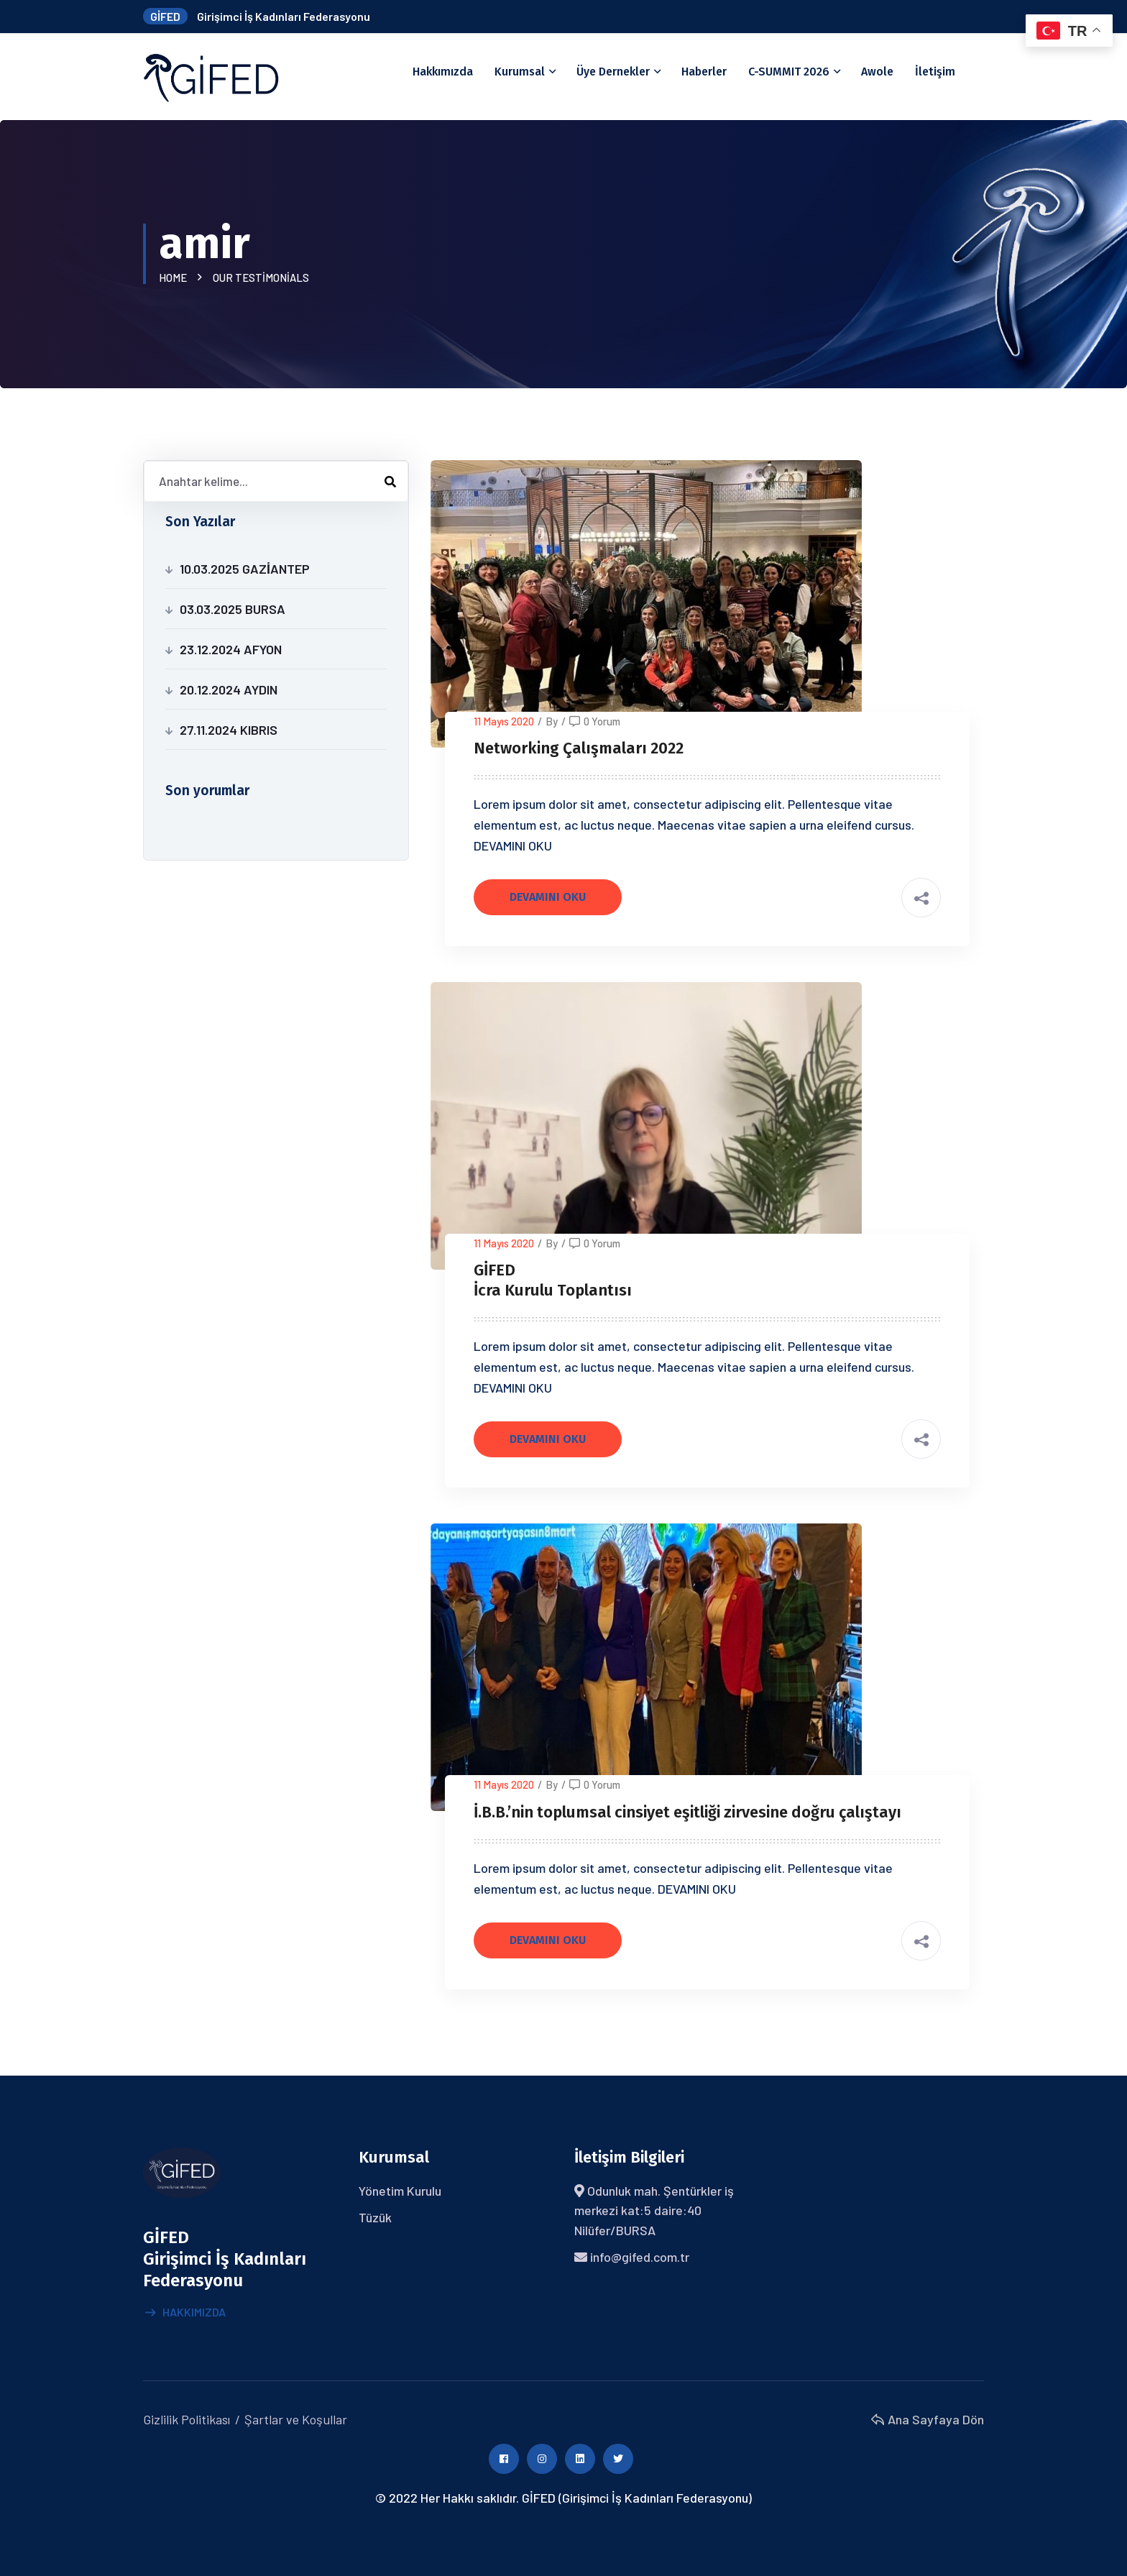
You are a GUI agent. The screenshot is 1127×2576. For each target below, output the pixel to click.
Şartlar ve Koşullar (295, 2419)
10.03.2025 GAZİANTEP (245, 569)
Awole (877, 71)
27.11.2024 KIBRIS (228, 730)
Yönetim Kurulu (400, 2191)
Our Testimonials (261, 277)
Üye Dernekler (613, 71)
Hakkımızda (443, 71)
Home (175, 277)
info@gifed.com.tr (639, 2257)
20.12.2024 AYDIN (228, 689)
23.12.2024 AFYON (231, 649)
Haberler (704, 71)
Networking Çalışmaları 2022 (579, 748)
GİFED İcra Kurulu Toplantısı (553, 1280)
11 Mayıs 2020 (504, 721)
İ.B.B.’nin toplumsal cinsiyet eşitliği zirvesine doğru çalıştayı (687, 1812)
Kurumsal (519, 71)
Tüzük (375, 2217)
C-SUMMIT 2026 (788, 71)
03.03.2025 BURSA (232, 609)
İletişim (935, 71)
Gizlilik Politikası (186, 2419)
